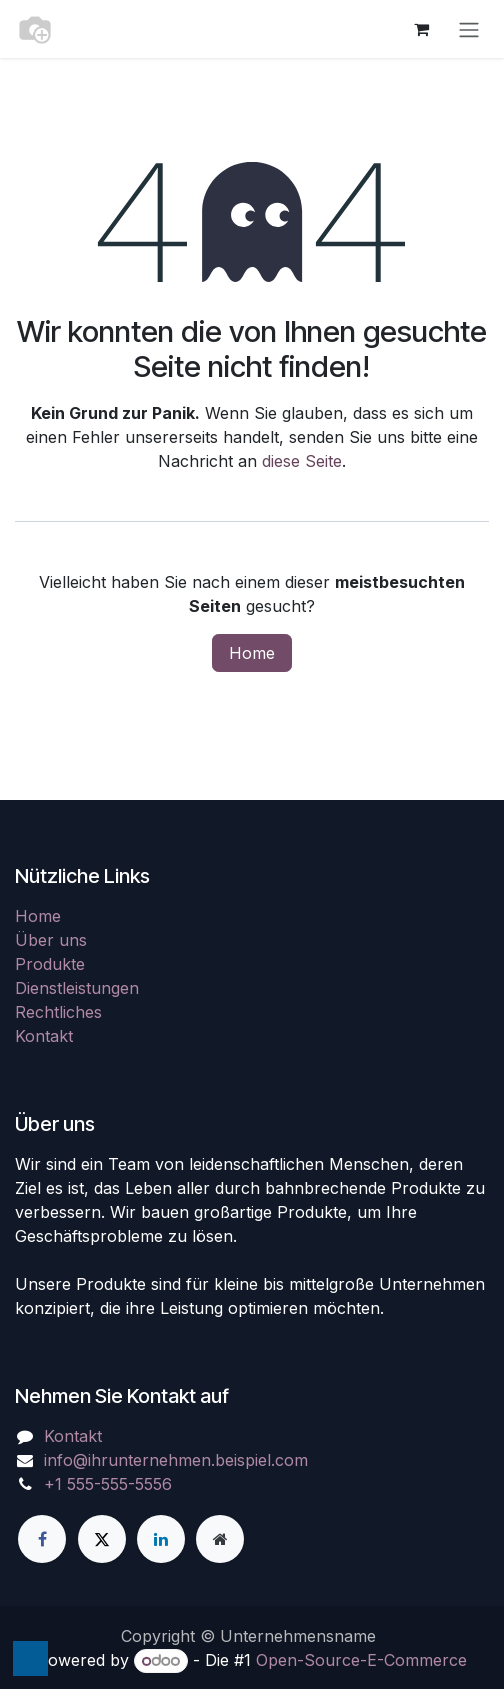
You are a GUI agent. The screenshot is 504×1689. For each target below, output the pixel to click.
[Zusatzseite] (220, 1539)
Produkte (50, 964)
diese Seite (302, 461)
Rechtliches (58, 1012)
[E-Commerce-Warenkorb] (421, 29)
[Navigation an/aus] (469, 29)
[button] (30, 1658)
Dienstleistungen (77, 988)
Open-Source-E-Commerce (361, 1660)
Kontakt (44, 1036)
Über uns (51, 940)
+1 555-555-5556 (108, 1484)
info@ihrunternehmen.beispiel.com (176, 1460)
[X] (102, 1539)
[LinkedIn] (161, 1539)
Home (252, 653)
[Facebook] (42, 1539)
